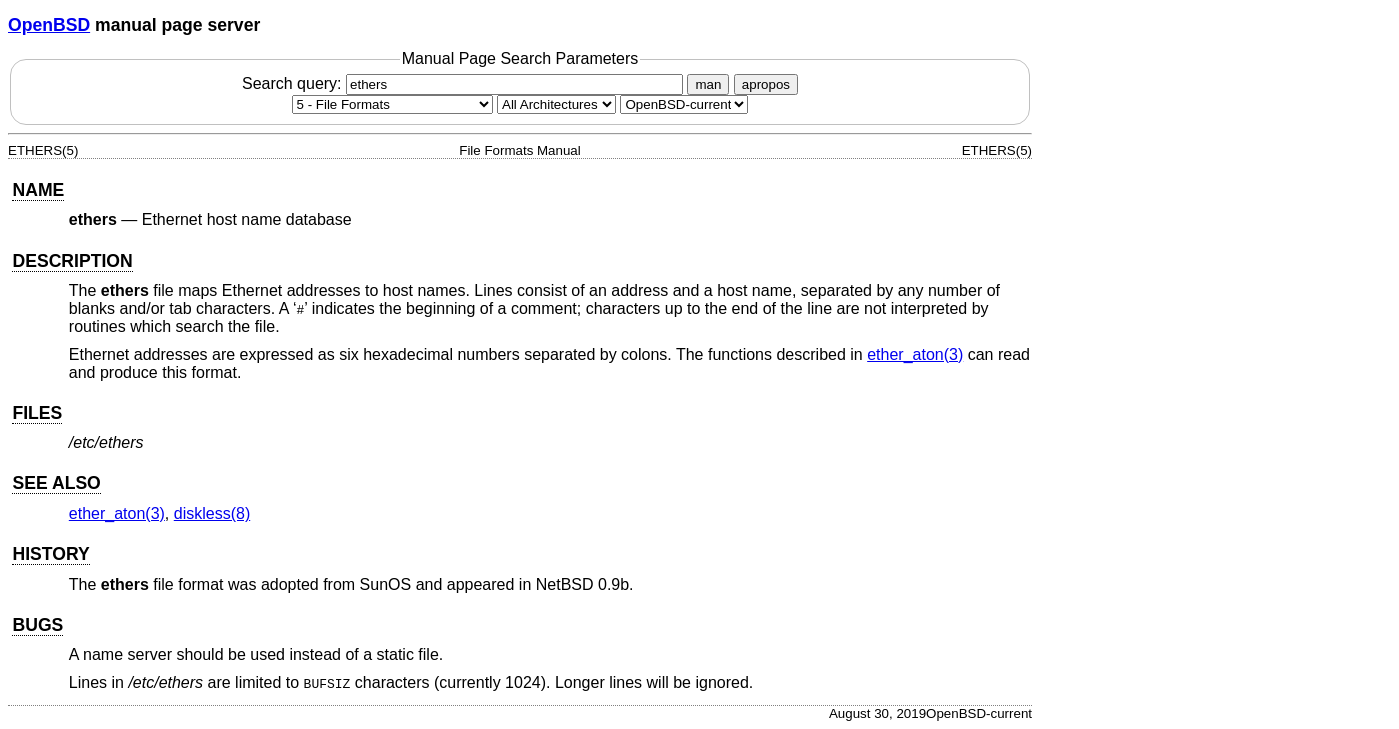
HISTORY (50, 554)
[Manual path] (684, 104)
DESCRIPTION (72, 261)
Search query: (465, 83)
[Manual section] (392, 104)
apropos (766, 84)
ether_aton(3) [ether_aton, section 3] (915, 354)
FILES (37, 413)
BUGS (37, 625)
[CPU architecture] (556, 104)
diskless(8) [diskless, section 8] (212, 513)
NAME (38, 190)
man (708, 84)
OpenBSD (49, 25)
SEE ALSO (56, 483)
